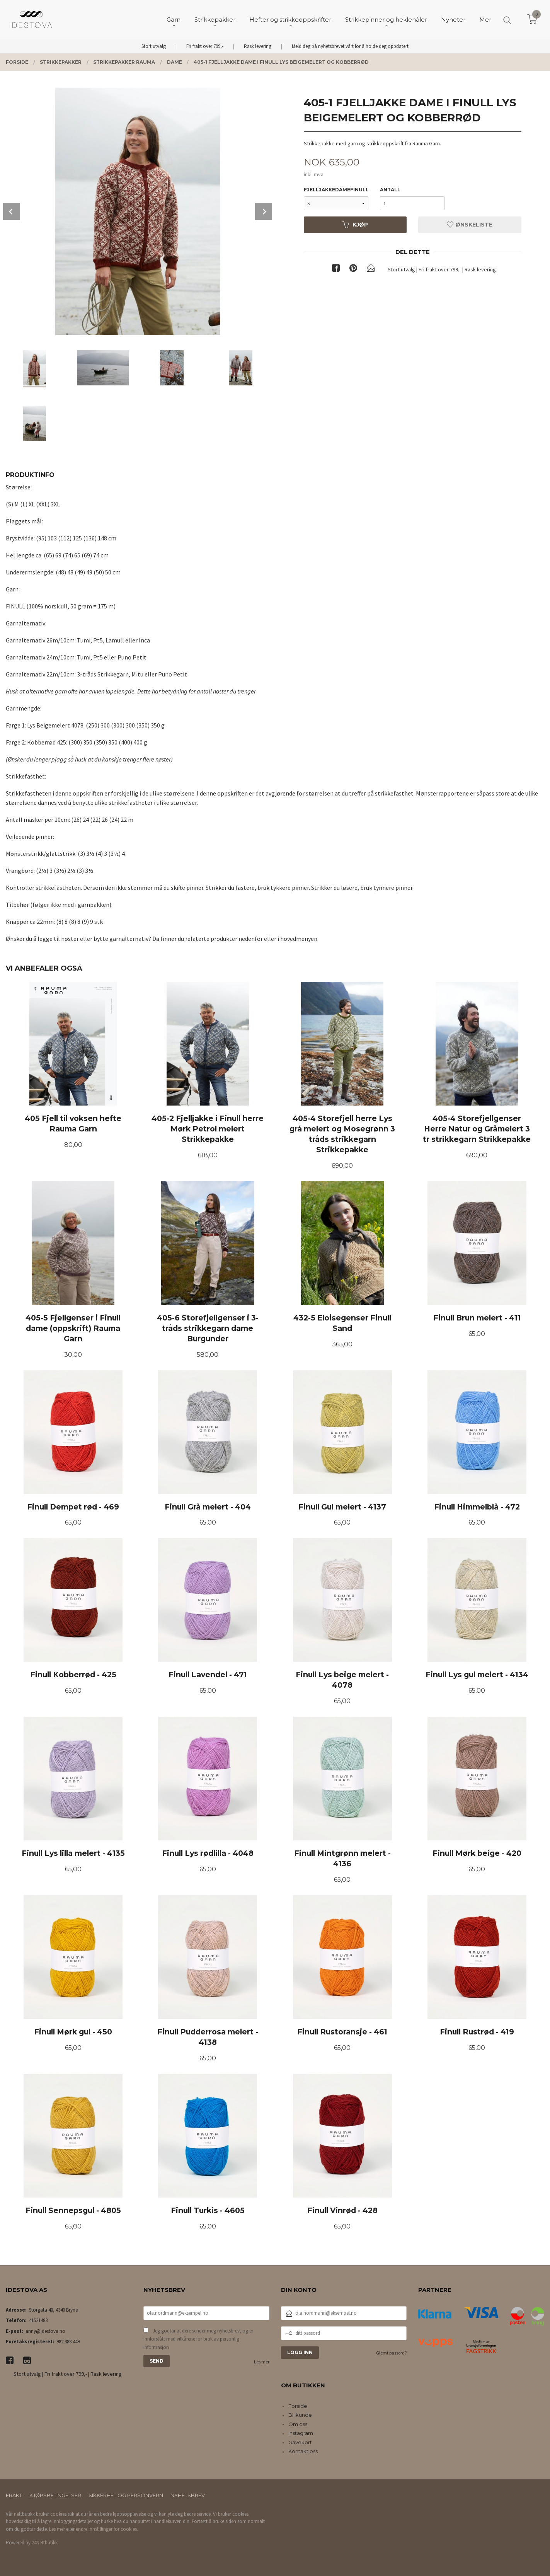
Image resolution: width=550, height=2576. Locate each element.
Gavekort (300, 2442)
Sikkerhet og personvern (126, 2495)
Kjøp (355, 224)
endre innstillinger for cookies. (107, 2529)
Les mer (261, 2362)
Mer (485, 19)
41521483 (38, 2320)
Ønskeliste (469, 224)
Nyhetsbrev (187, 2495)
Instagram (300, 2433)
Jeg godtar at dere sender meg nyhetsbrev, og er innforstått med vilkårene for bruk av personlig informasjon (198, 2339)
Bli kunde (300, 2415)
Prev (11, 211)
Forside (297, 2406)
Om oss (297, 2424)
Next (263, 211)
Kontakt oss (303, 2451)
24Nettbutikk (45, 2542)
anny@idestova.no (45, 2331)
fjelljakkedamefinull (336, 190)
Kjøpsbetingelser (55, 2495)
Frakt (14, 2495)
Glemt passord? (391, 2353)
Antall (390, 190)
